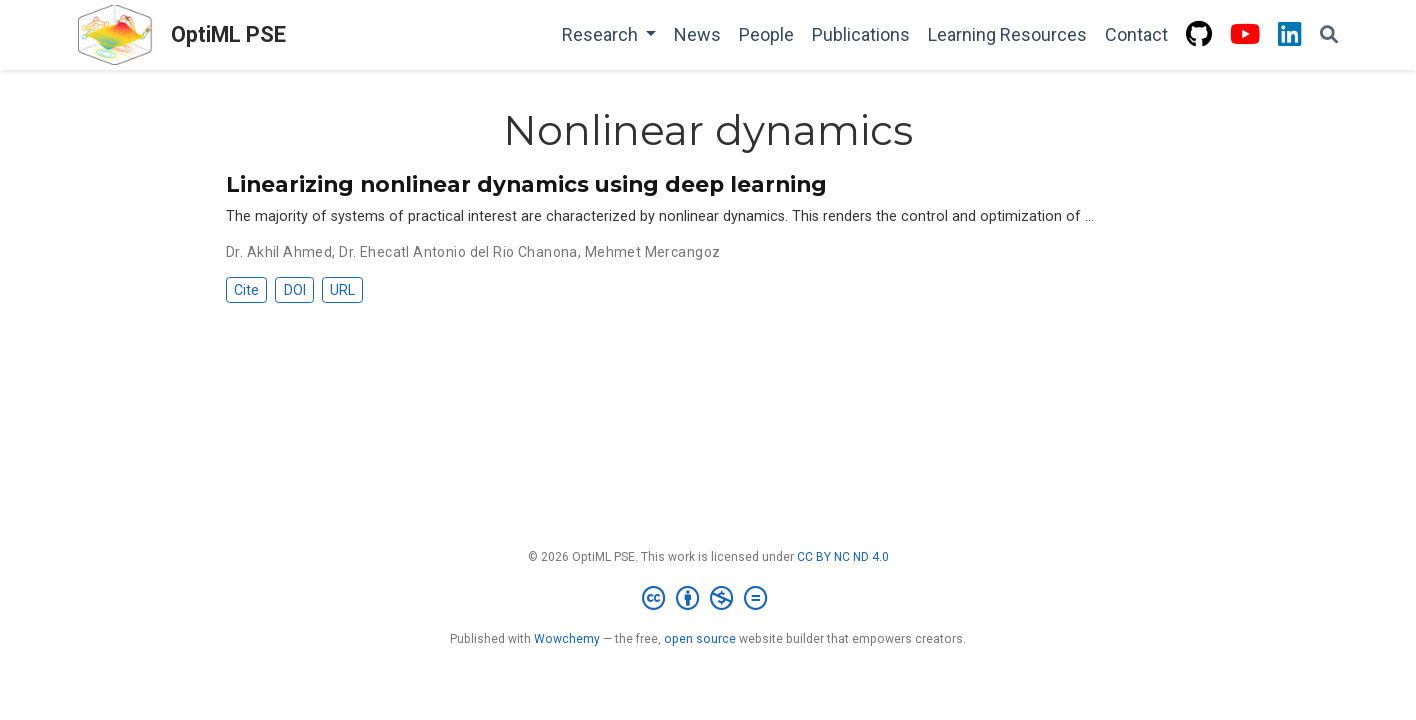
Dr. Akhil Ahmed (279, 252)
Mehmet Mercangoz (653, 252)
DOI (295, 290)
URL (342, 290)
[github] (1199, 35)
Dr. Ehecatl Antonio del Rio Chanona (458, 252)
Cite (246, 290)
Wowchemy (567, 639)
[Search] (1329, 35)
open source (700, 639)
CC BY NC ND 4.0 (843, 557)
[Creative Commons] (708, 599)
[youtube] (1245, 35)
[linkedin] (1290, 35)
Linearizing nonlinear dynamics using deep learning (526, 184)
